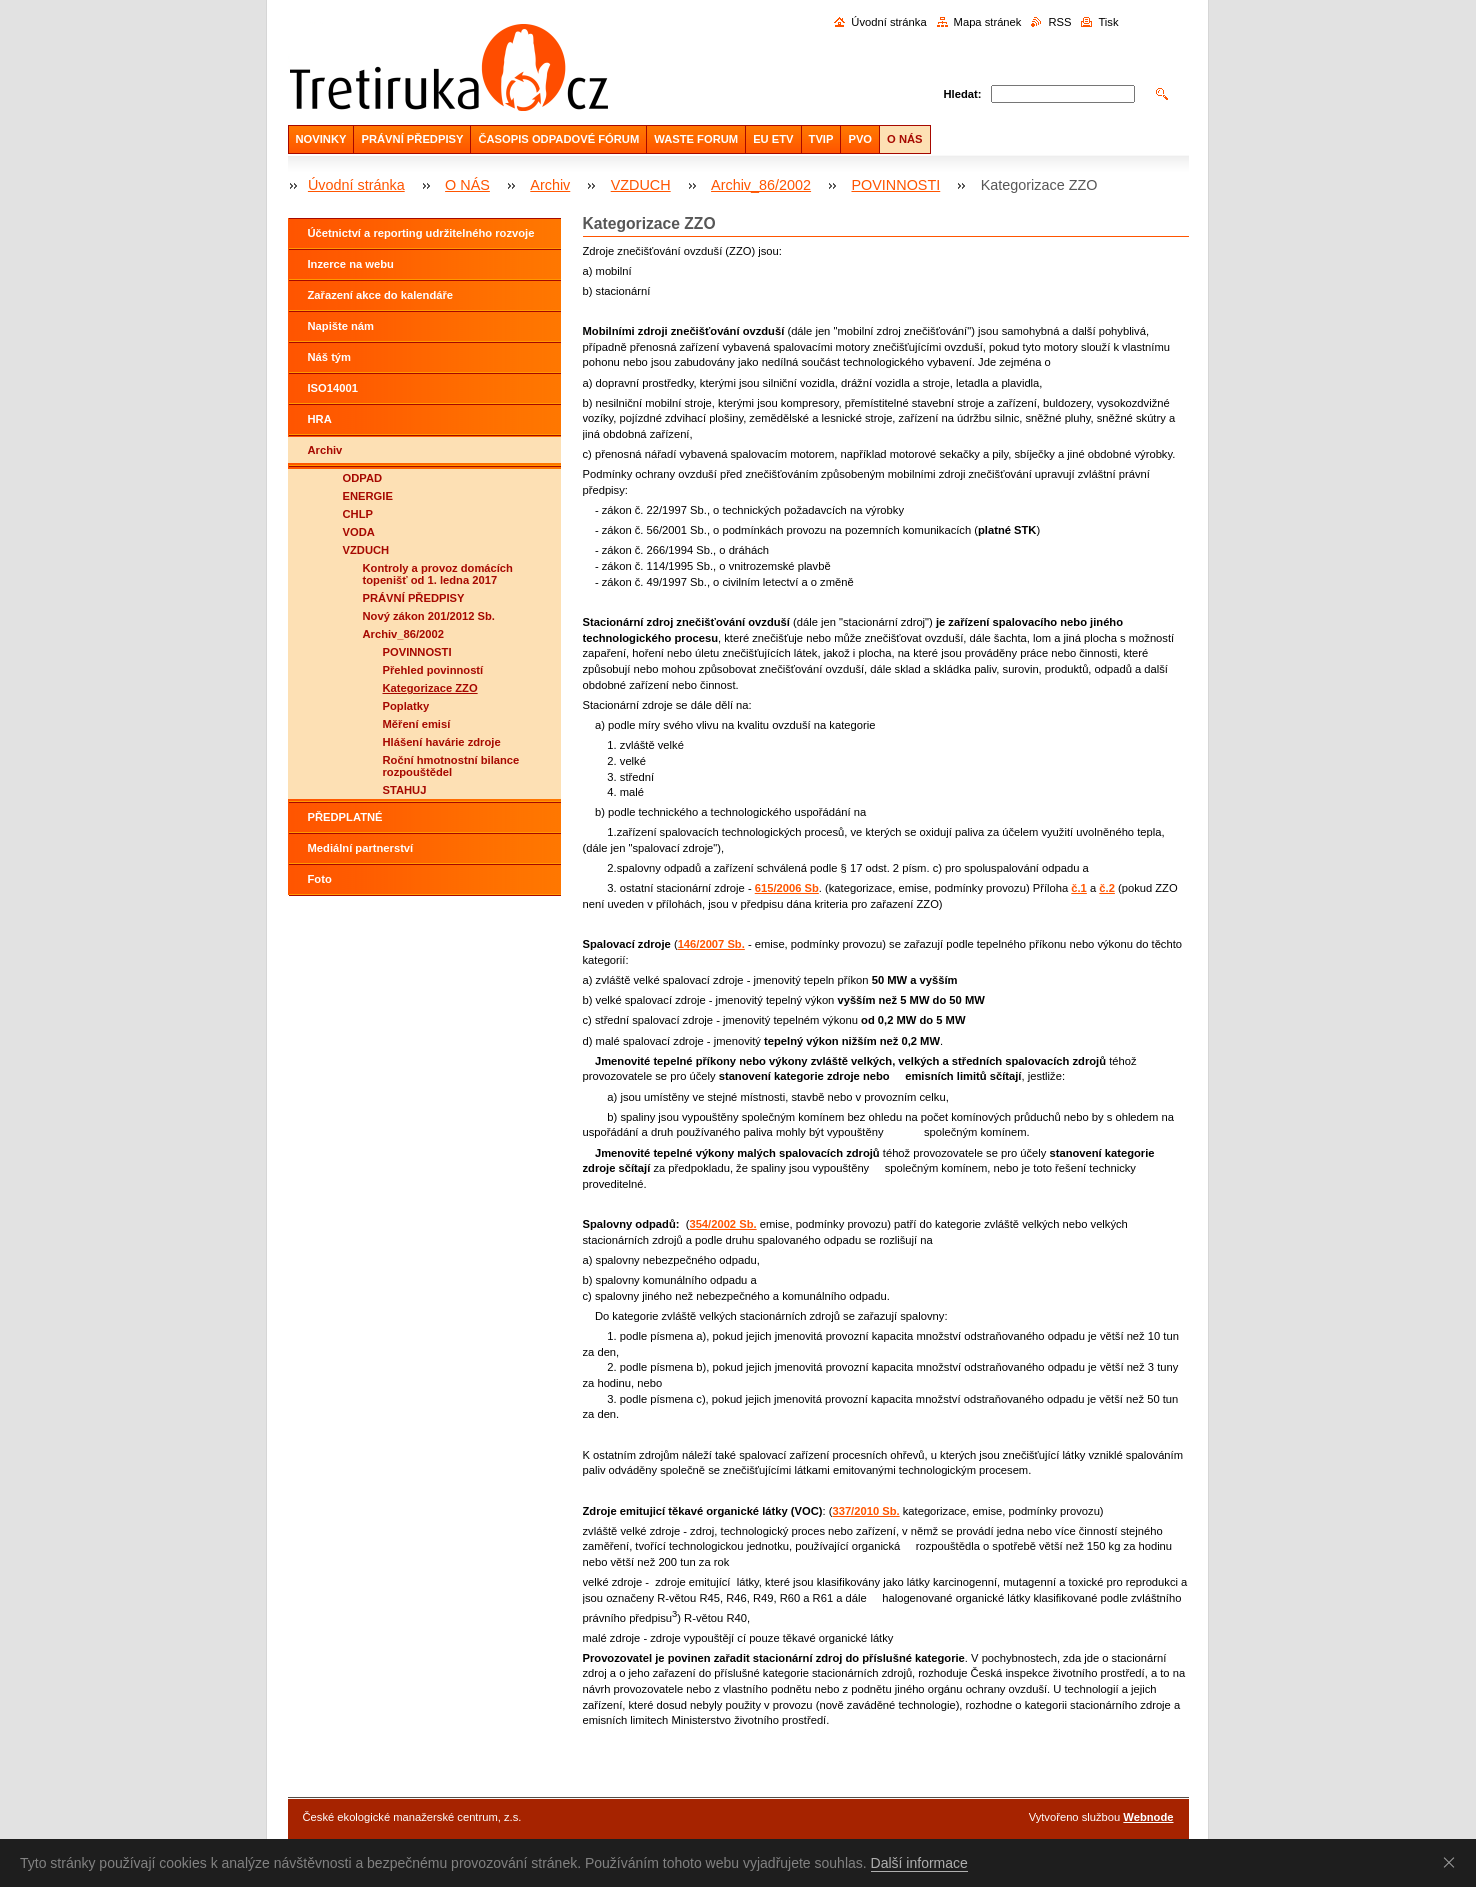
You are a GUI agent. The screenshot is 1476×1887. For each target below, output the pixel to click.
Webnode (1148, 1817)
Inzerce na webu (351, 264)
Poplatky (406, 706)
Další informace (919, 1863)
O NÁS (904, 139)
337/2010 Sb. (865, 1511)
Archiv (550, 185)
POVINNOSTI (895, 185)
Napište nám (341, 326)
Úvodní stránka (888, 22)
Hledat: (963, 94)
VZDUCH (641, 185)
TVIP (821, 139)
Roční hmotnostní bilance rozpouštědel (451, 766)
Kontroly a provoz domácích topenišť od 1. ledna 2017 (438, 574)
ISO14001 (333, 388)
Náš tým (330, 357)
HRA (320, 419)
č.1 (1079, 888)
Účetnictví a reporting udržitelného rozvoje (421, 233)
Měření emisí (417, 724)
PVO (860, 139)
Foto (320, 879)
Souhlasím (1453, 1862)
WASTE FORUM (696, 139)
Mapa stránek (988, 22)
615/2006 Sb (787, 888)
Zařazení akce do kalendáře (381, 295)
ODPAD (363, 478)
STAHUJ (405, 790)
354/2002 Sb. (722, 1224)
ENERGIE (368, 496)
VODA (359, 532)
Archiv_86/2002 (761, 185)
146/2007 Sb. (711, 944)
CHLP (358, 514)
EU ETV (773, 139)
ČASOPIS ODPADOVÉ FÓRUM (558, 139)
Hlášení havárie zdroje (442, 742)
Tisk (1108, 22)
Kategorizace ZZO (430, 688)
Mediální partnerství (361, 848)
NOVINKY (321, 139)
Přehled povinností (433, 670)
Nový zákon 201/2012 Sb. (429, 616)
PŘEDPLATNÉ (345, 817)
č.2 (1107, 888)
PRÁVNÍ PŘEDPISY (412, 139)
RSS (1059, 22)
